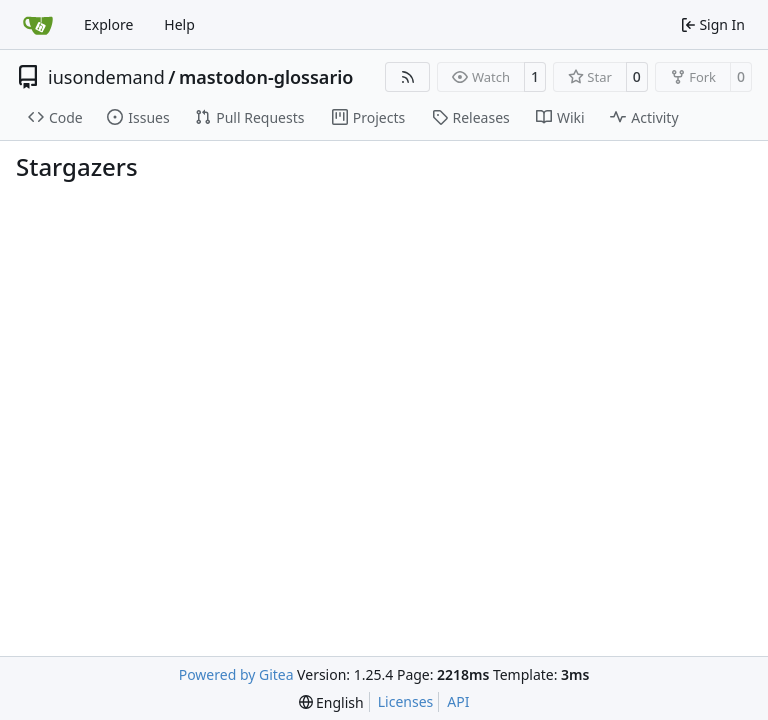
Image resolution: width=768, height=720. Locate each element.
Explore (108, 24)
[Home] (38, 25)
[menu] (331, 702)
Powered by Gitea (236, 674)
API (458, 701)
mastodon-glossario (266, 77)
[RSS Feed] (408, 77)
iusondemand (106, 77)
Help (179, 24)
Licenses (406, 701)
